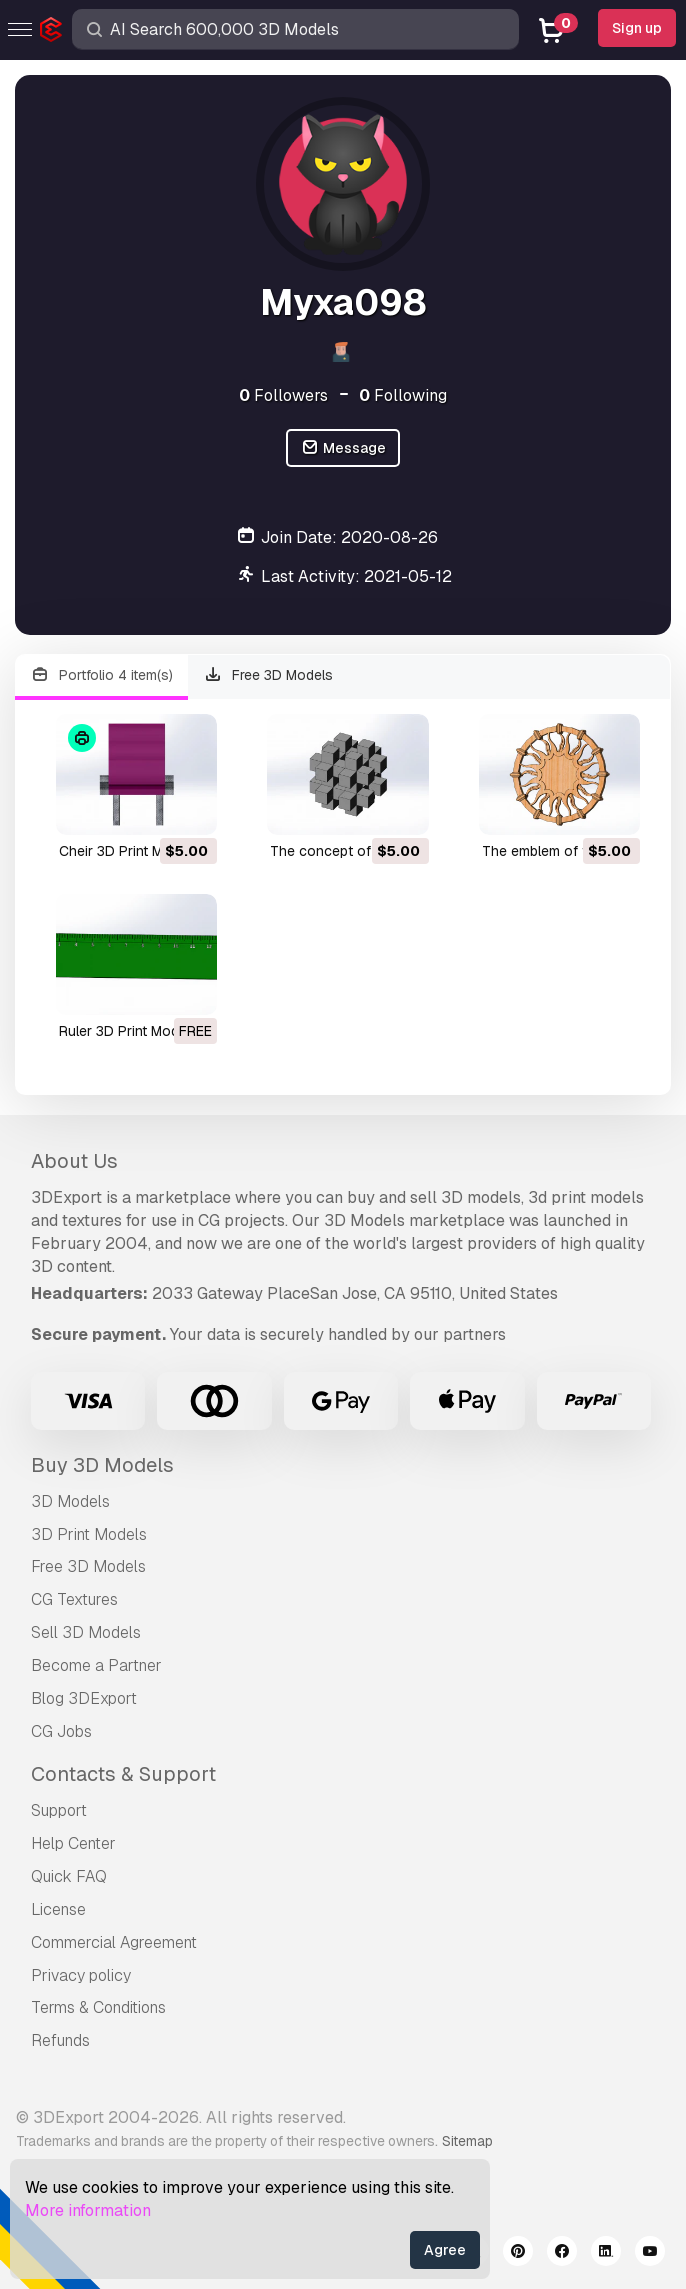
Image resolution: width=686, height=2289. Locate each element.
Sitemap (467, 2141)
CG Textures (74, 1599)
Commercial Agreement (114, 1942)
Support (59, 1810)
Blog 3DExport (84, 1698)
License (58, 1909)
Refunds (60, 2040)
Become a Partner (96, 1665)
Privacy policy (81, 1975)
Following (403, 395)
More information (88, 2210)
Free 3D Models (269, 675)
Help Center (73, 1843)
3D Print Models (89, 1534)
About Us (74, 1161)
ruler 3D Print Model (124, 1031)
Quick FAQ (69, 1876)
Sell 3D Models (86, 1632)
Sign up (637, 28)
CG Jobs (61, 1731)
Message (343, 448)
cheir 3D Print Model (125, 851)
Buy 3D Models (102, 1465)
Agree (445, 2250)
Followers (283, 395)
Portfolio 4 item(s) (101, 675)
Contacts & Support (123, 1774)
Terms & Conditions (98, 2007)
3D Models (70, 1501)
